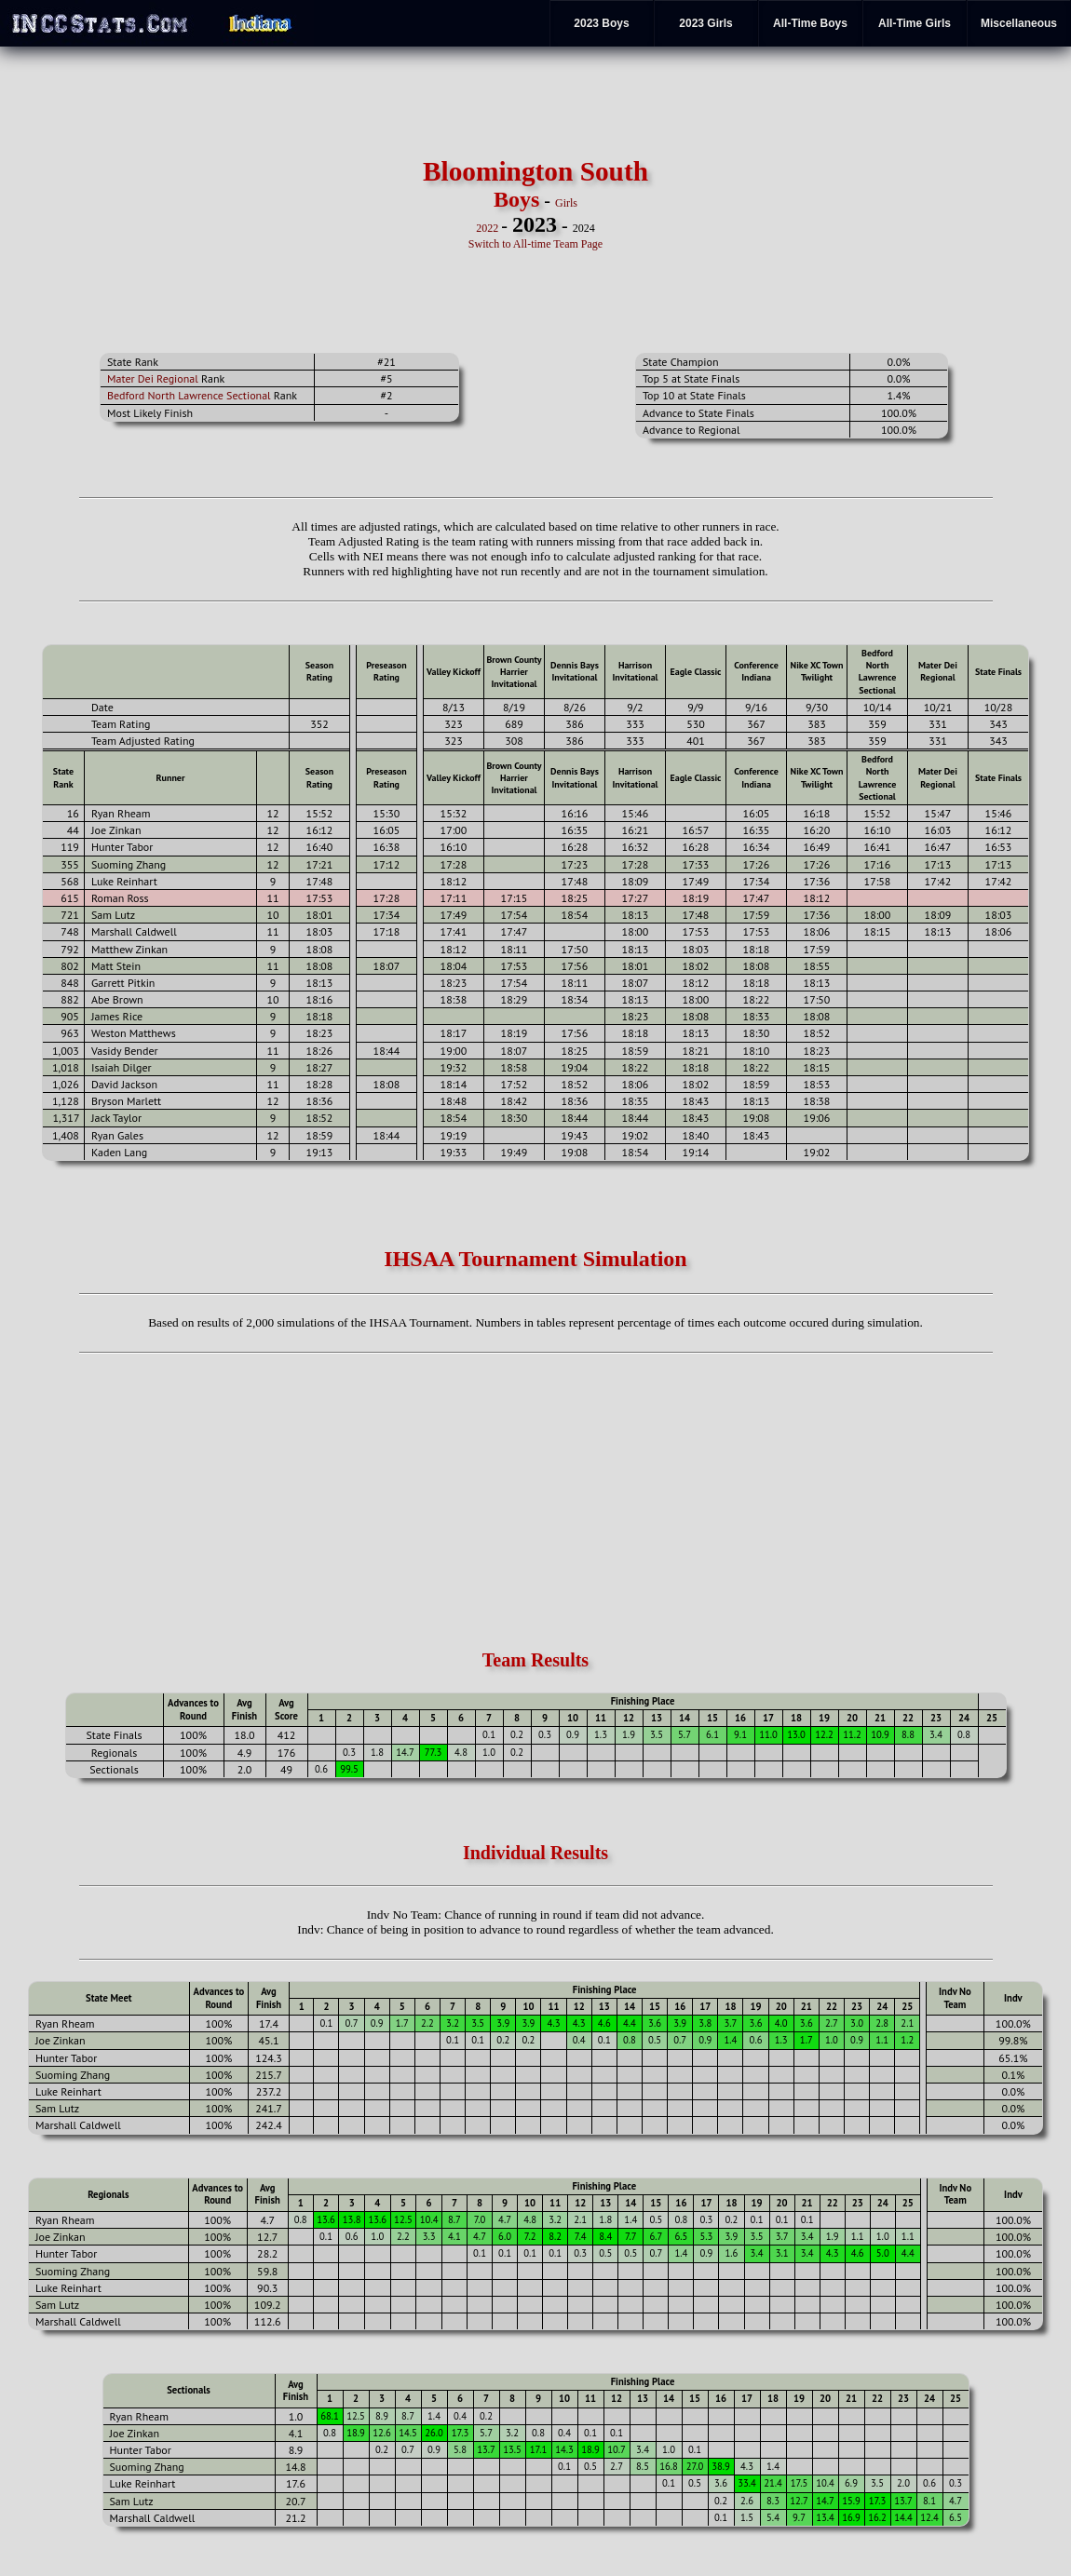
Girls (566, 202)
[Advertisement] (198, 204)
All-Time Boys (810, 23)
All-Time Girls (914, 23)
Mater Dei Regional (152, 378)
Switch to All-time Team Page (535, 243)
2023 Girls (705, 23)
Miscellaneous (1019, 23)
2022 (487, 228)
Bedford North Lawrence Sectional (189, 395)
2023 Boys (601, 23)
